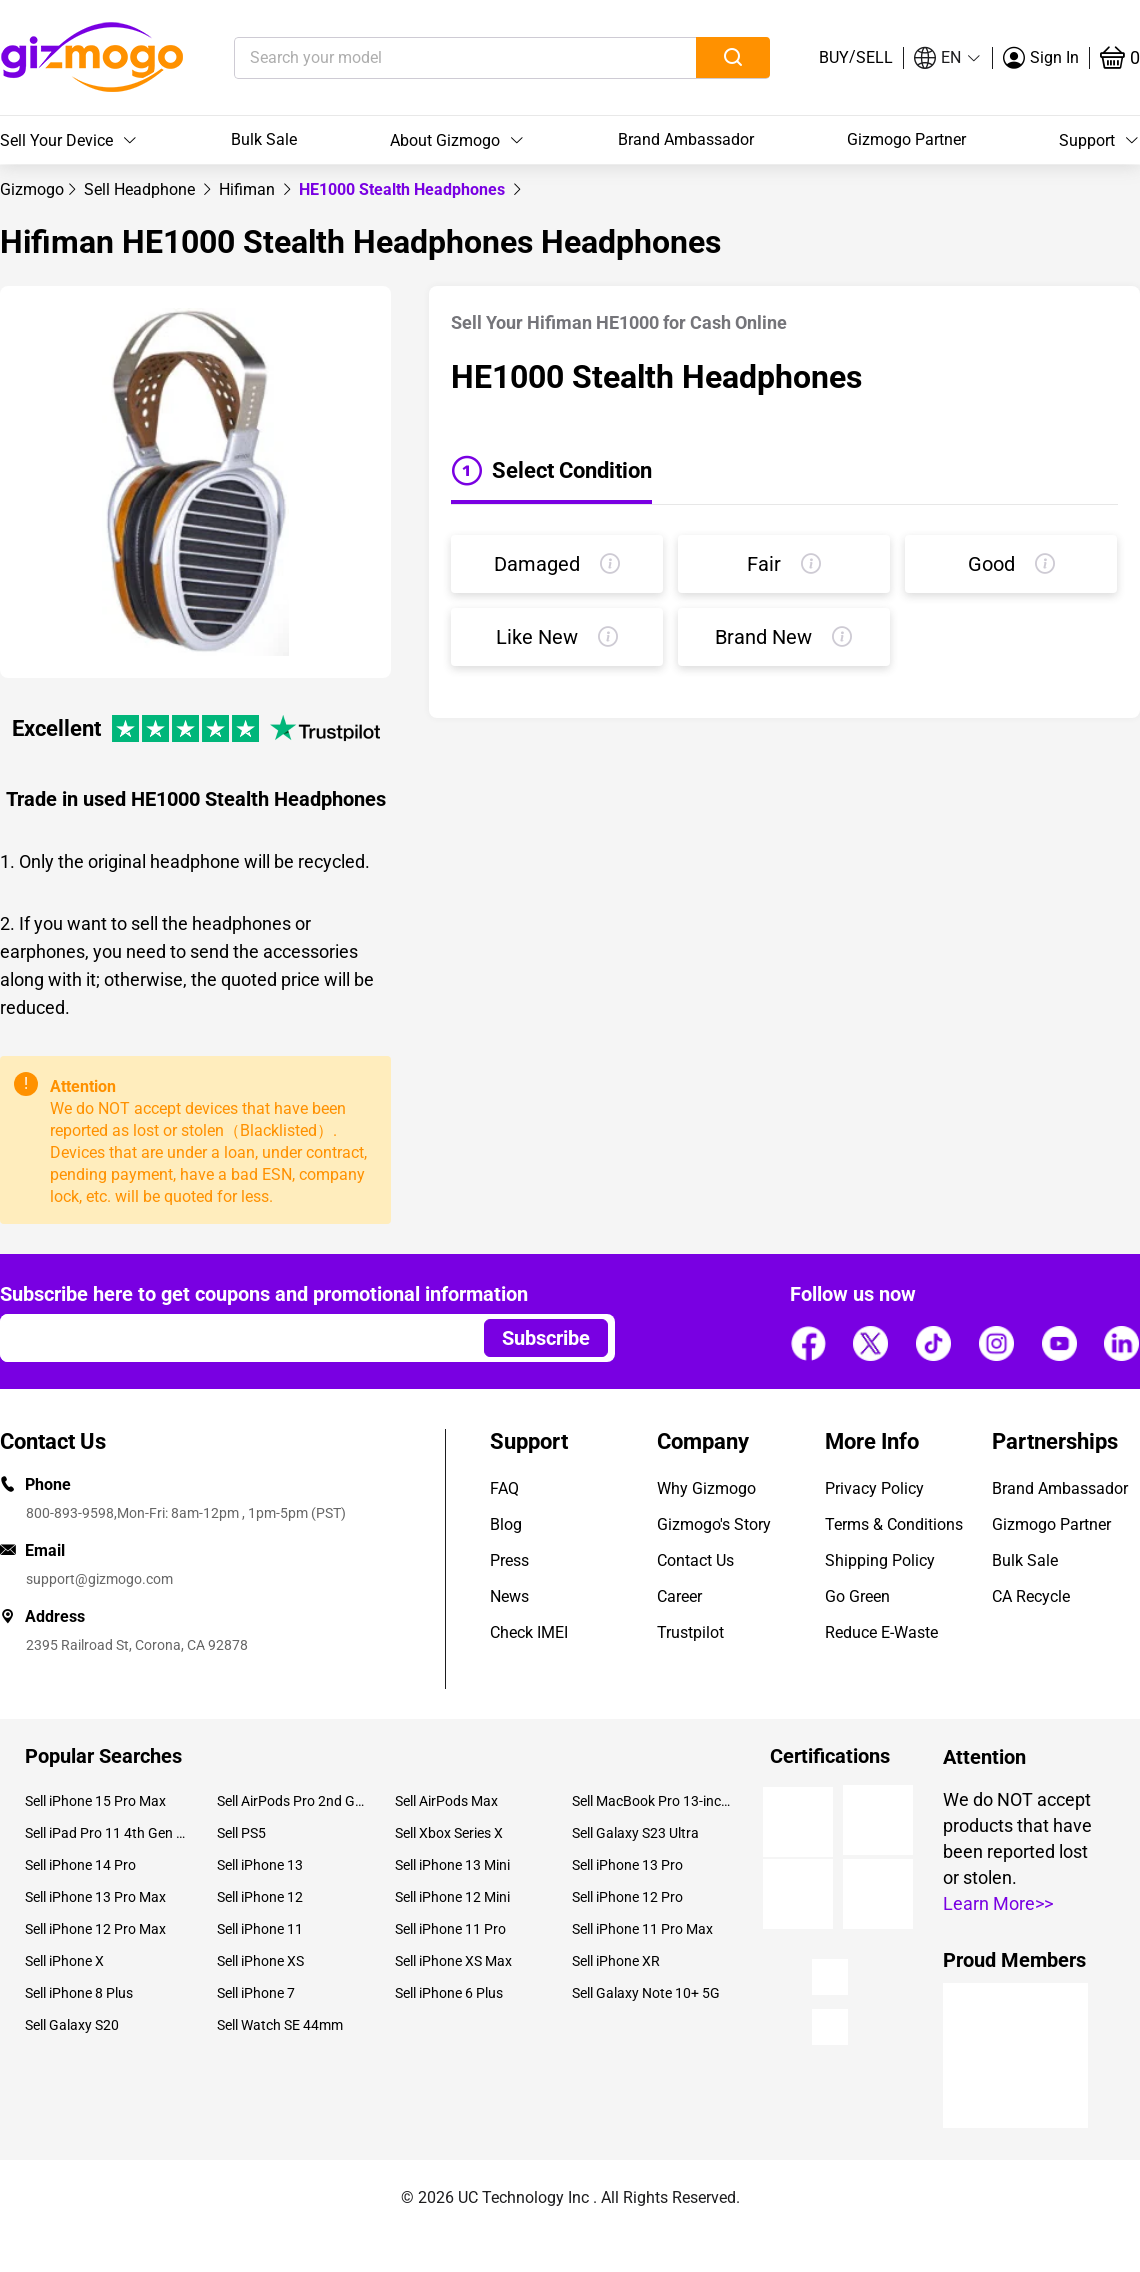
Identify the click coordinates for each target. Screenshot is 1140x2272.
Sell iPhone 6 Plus (449, 1993)
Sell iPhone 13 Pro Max (95, 1897)
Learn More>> (998, 1903)
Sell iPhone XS (260, 1961)
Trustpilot (690, 1632)
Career (679, 1596)
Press (509, 1560)
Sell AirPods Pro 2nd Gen (290, 1801)
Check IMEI (529, 1632)
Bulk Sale (264, 139)
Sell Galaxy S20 (72, 2025)
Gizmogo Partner (906, 139)
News (509, 1596)
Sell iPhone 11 (260, 1929)
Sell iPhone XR (616, 1961)
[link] (32, 189)
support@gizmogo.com (99, 1579)
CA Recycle (1031, 1596)
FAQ (504, 1488)
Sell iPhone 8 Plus (79, 1993)
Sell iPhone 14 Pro (80, 1865)
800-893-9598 (70, 1513)
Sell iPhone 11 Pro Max (642, 1929)
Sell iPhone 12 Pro (627, 1897)
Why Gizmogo (706, 1488)
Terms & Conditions (894, 1524)
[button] (948, 58)
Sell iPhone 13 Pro (627, 1865)
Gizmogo (32, 189)
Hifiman (249, 189)
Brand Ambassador (686, 139)
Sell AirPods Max (446, 1801)
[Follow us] (808, 1344)
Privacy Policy (874, 1488)
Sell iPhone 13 (260, 1865)
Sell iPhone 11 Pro (450, 1929)
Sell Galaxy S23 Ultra (635, 1833)
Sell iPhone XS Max (453, 1961)
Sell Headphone (141, 189)
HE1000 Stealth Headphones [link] (404, 189)
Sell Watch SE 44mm (280, 2025)
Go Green (857, 1596)
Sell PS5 (241, 1833)
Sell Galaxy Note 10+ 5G (646, 1993)
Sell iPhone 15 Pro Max (95, 1801)
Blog (506, 1524)
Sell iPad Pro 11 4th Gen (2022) (106, 1833)
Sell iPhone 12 (260, 1897)
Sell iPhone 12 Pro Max (95, 1929)
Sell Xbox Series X (449, 1833)
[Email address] (232, 1338)
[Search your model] (434, 58)
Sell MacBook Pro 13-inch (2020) (653, 1801)
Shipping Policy (880, 1560)
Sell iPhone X (64, 1961)
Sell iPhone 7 (256, 1993)
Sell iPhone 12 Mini (452, 1897)
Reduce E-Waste (881, 1632)
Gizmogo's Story (714, 1524)
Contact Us (695, 1560)
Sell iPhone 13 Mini (452, 1865)
